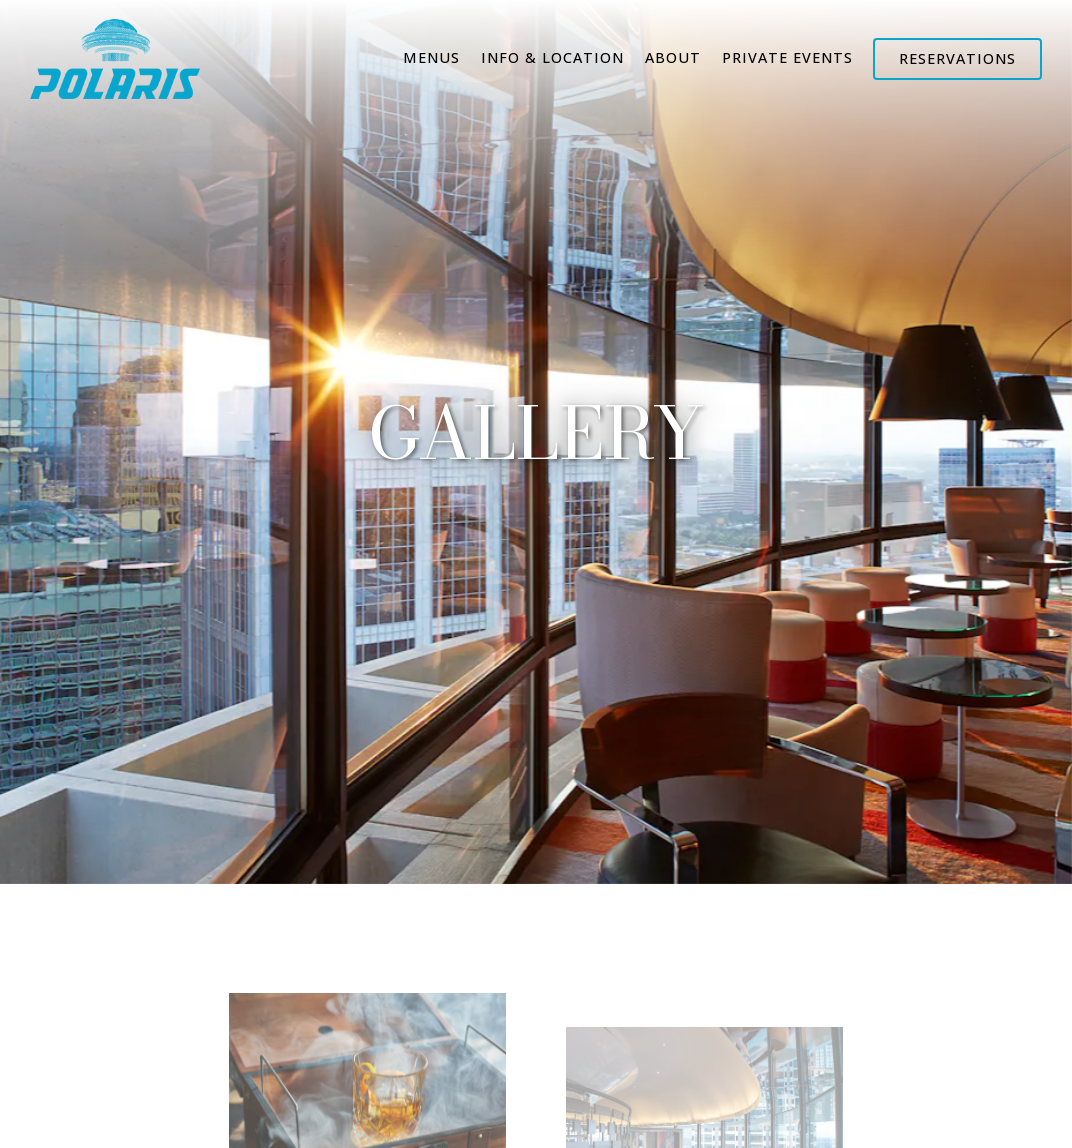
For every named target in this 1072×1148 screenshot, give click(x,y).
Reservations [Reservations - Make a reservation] (957, 58)
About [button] (673, 57)
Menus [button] (431, 57)
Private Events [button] (787, 57)
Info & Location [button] (552, 57)
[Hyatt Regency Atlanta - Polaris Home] (115, 57)
